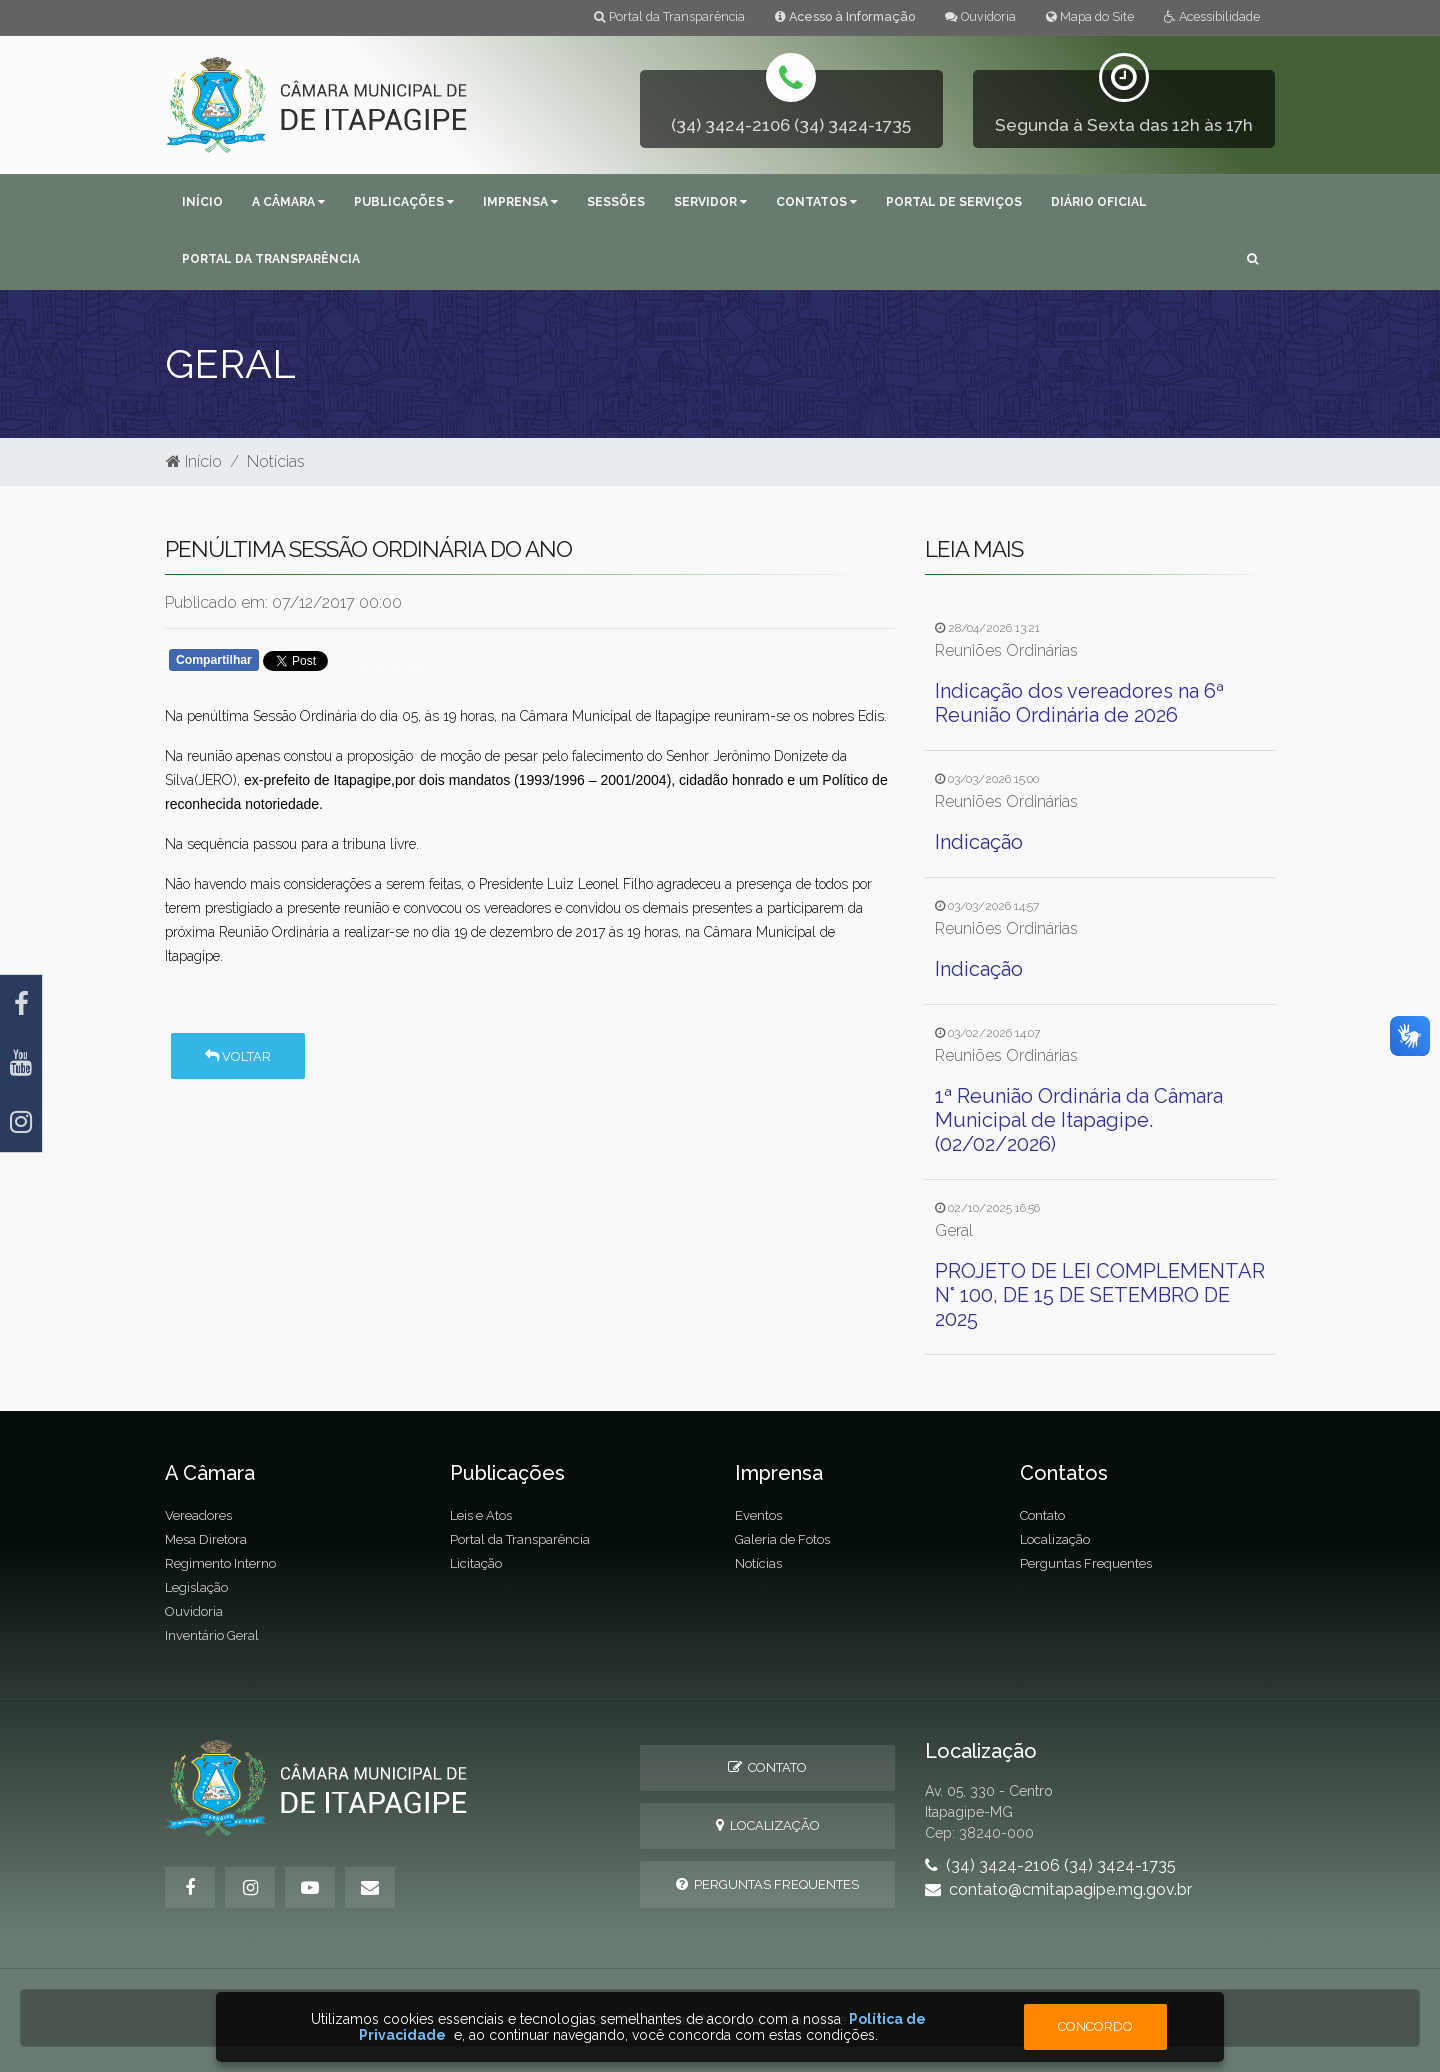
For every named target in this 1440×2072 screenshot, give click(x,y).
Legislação (196, 1587)
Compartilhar (214, 660)
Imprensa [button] (520, 202)
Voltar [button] (238, 1056)
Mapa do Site (1090, 16)
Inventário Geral (212, 1635)
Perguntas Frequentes (1086, 1563)
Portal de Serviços (954, 202)
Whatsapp (398, 666)
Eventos (758, 1515)
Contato (1042, 1515)
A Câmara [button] (288, 202)
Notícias (276, 461)
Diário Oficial (1099, 202)
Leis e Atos (481, 1515)
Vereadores (198, 1515)
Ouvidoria (980, 16)
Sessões (616, 202)
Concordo (1095, 2026)
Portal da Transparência (669, 16)
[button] (1252, 260)
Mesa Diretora (206, 1539)
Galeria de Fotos (782, 1539)
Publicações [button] (404, 202)
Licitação (476, 1563)
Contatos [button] (816, 202)
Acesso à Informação (845, 16)
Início (202, 202)
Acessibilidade (1212, 16)
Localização (1055, 1539)
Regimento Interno (220, 1563)
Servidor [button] (710, 202)
